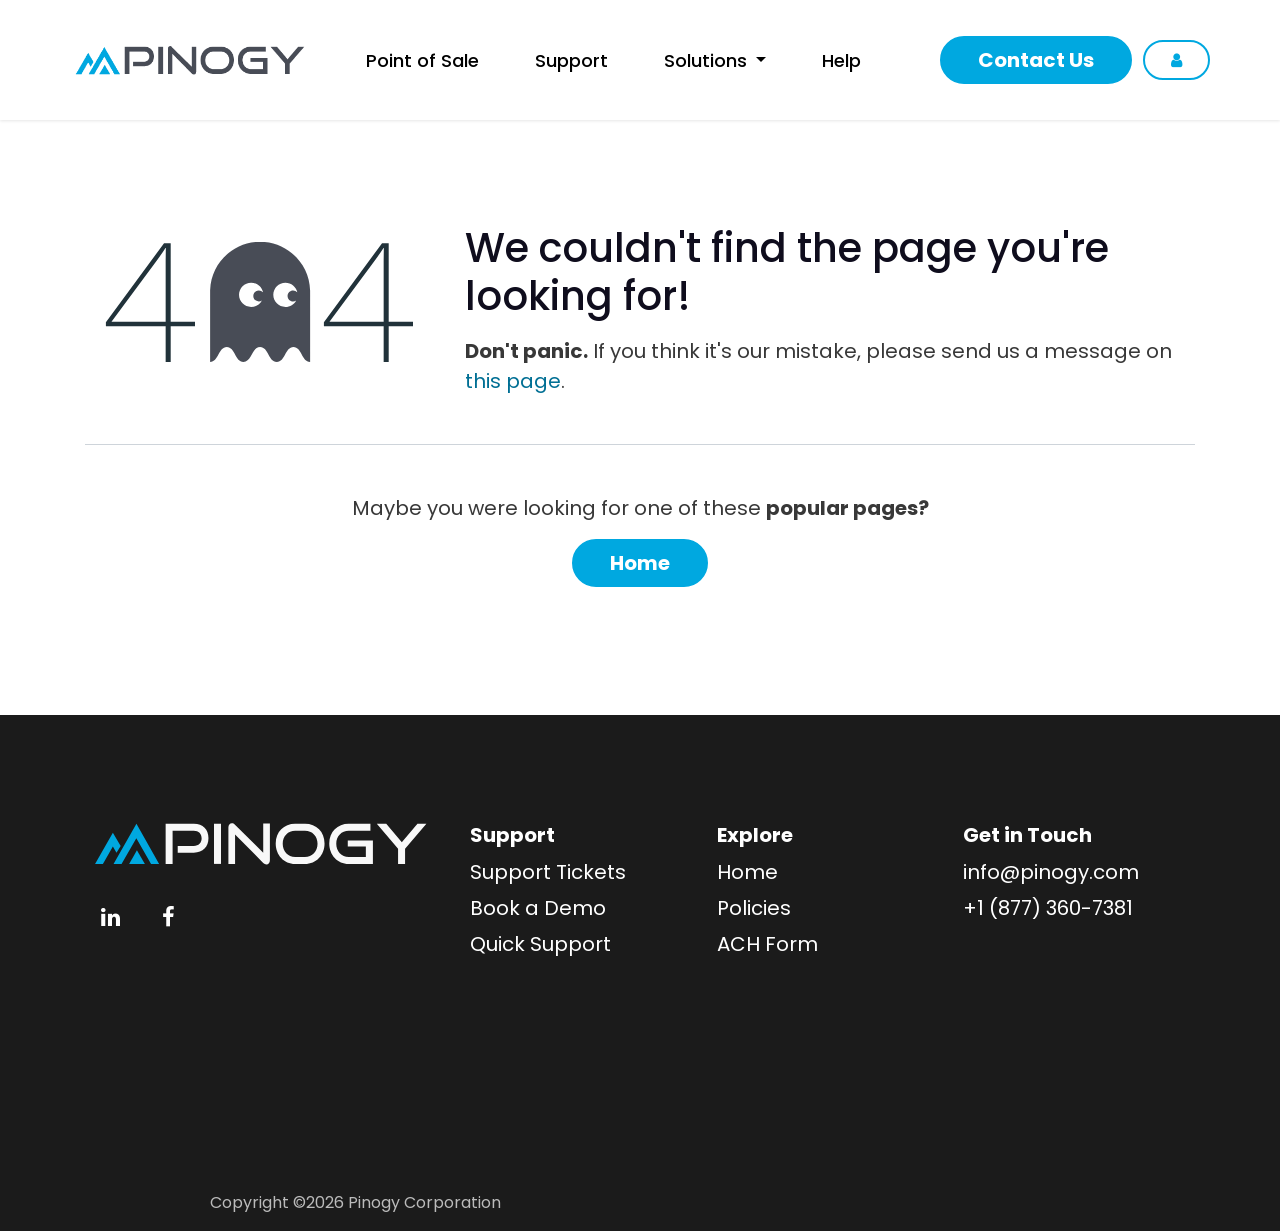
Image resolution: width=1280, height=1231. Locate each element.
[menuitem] (425, 60)
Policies (754, 908)
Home (640, 563)
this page (513, 381)
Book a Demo (538, 908)
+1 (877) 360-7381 (1048, 908)
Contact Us (1036, 60)
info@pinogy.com (1051, 872)
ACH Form (767, 944)
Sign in (1176, 60)
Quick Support (540, 944)
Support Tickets (548, 872)
